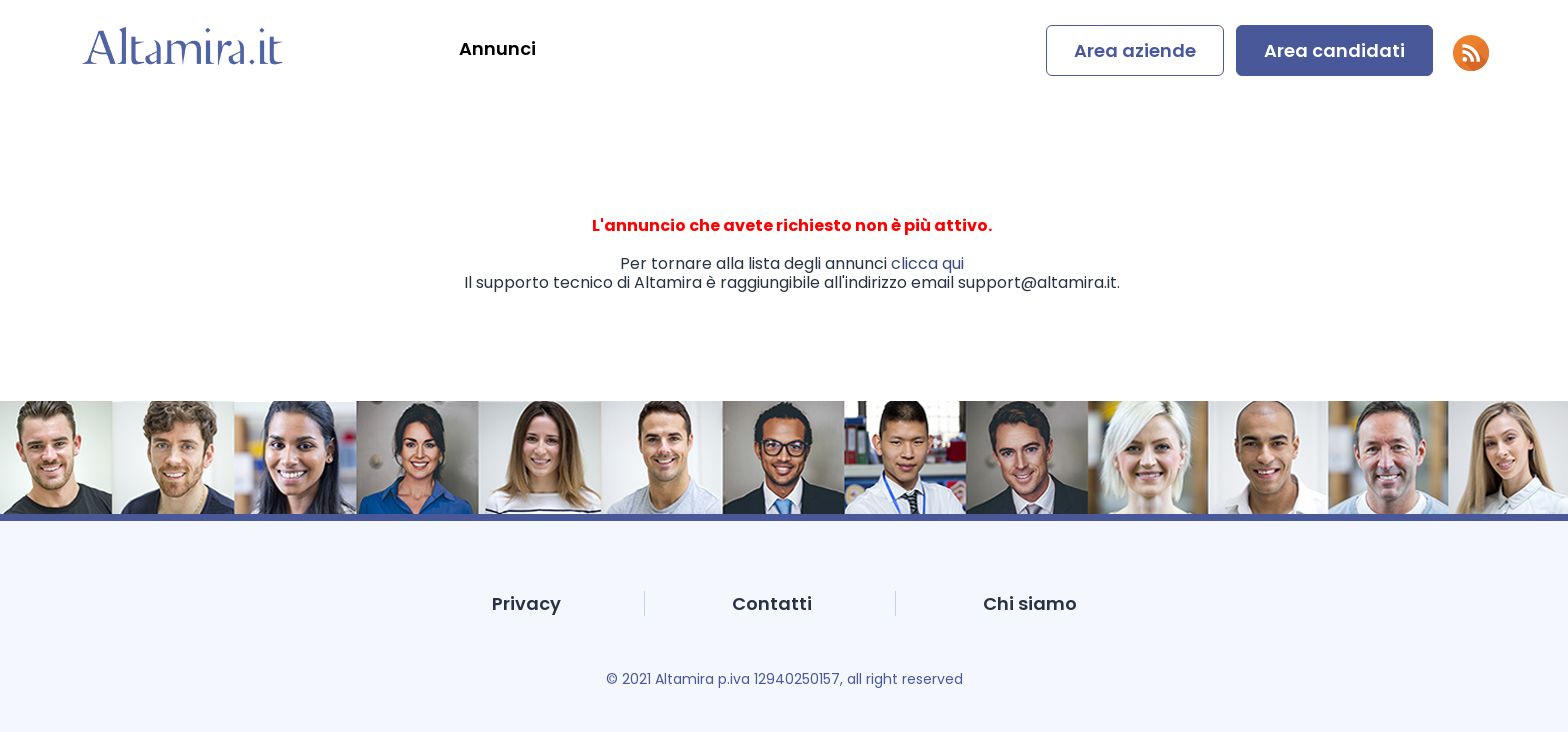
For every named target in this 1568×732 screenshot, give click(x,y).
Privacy (526, 603)
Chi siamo (1030, 603)
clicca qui (927, 263)
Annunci (497, 48)
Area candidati (1334, 50)
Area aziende (1135, 50)
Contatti (772, 603)
